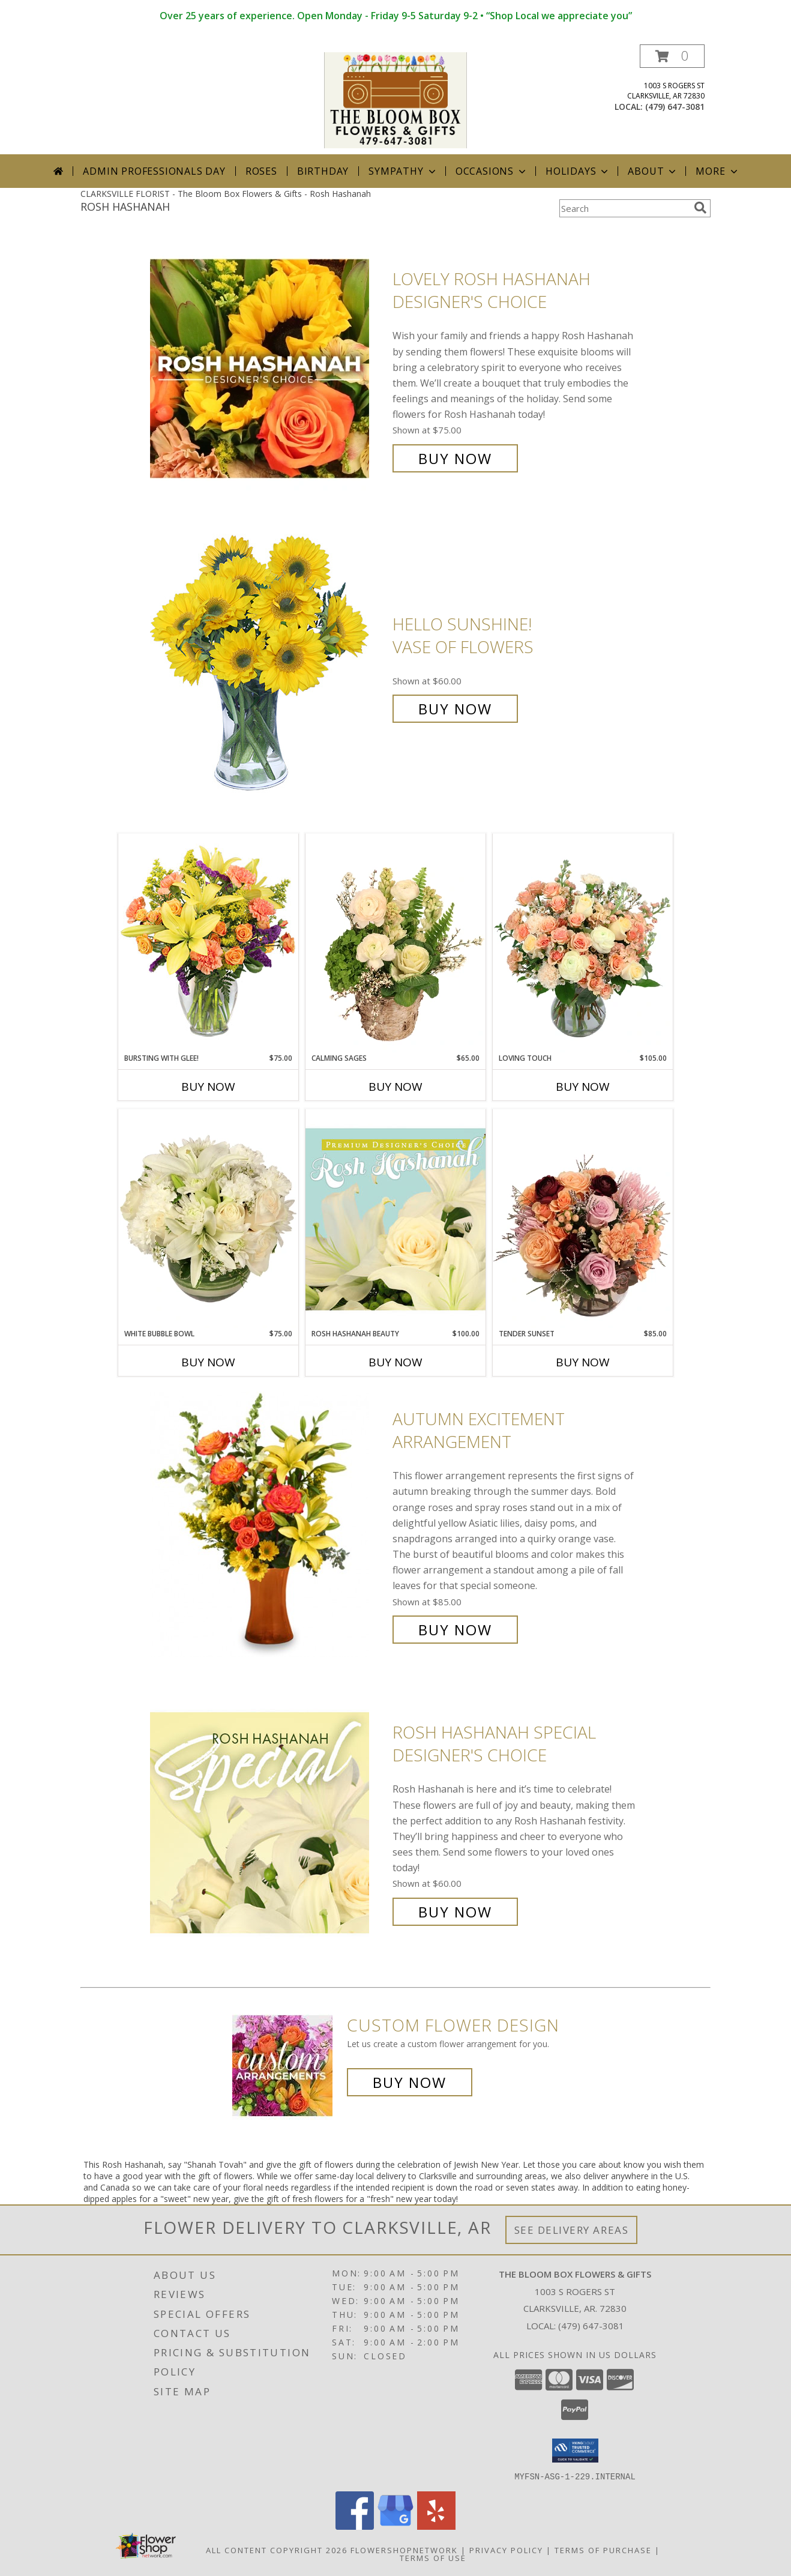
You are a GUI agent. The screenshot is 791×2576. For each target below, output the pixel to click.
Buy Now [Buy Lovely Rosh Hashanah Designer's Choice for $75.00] (455, 458)
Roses (261, 171)
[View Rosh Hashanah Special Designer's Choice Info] (268, 1822)
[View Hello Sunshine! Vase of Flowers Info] (268, 666)
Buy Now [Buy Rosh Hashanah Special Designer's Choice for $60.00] (455, 1912)
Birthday (323, 171)
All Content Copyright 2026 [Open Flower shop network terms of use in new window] (276, 2549)
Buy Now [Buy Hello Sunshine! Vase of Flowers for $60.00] (455, 709)
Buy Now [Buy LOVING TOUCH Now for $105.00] (583, 1086)
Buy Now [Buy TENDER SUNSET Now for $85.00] (583, 1362)
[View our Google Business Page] (395, 2526)
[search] (700, 207)
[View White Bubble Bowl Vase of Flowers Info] (208, 1218)
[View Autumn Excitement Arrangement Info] (268, 1524)
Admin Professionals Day (154, 171)
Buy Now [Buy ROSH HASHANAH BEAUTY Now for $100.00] (395, 1362)
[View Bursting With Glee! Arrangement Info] (208, 943)
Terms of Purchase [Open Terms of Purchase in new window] (603, 2549)
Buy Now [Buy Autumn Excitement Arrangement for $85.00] (455, 1629)
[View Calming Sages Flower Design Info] (395, 943)
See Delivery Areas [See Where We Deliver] (571, 2230)
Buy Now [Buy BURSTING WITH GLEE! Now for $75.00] (208, 1086)
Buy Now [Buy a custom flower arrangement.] (410, 2082)
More (717, 171)
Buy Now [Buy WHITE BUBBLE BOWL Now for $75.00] (208, 1362)
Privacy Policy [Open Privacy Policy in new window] (506, 2549)
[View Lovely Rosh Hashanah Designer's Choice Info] (268, 369)
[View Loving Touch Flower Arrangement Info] (583, 943)
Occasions (492, 171)
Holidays (578, 171)
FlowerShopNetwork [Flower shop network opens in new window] (404, 2549)
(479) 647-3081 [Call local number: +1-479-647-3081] (675, 106)
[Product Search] (624, 208)
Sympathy (403, 171)
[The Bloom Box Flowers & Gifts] (395, 99)
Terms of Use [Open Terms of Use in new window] (433, 2557)
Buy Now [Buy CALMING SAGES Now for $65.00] (395, 1086)
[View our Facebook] (354, 2526)
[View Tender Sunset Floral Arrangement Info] (583, 1218)
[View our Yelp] (436, 2526)
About (653, 171)
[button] (672, 56)
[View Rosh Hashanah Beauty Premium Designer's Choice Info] (395, 1218)
